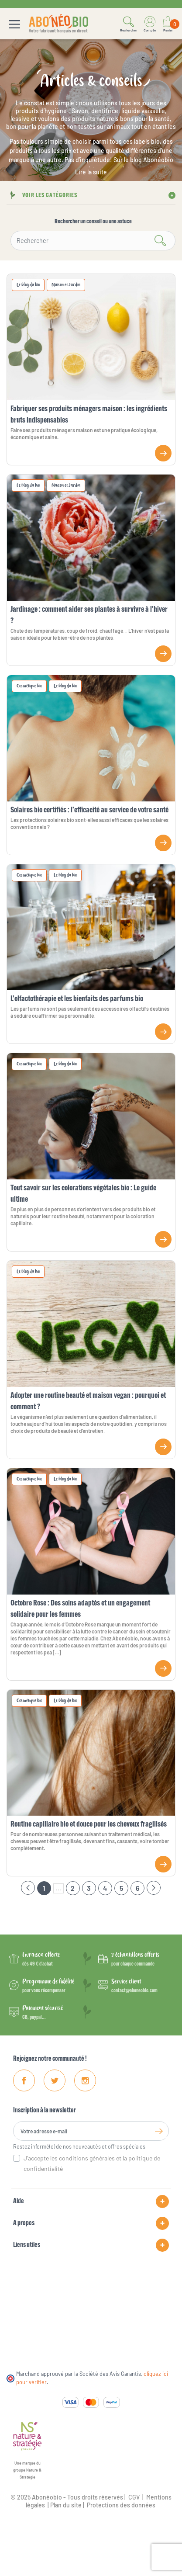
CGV (133, 2497)
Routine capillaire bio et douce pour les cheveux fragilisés (88, 1824)
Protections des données (121, 2505)
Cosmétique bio (29, 686)
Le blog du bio (28, 285)
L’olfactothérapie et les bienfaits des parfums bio (76, 999)
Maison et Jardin (66, 285)
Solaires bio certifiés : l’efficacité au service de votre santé (89, 810)
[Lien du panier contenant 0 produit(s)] (167, 23)
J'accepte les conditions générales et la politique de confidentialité (92, 2163)
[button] (128, 23)
